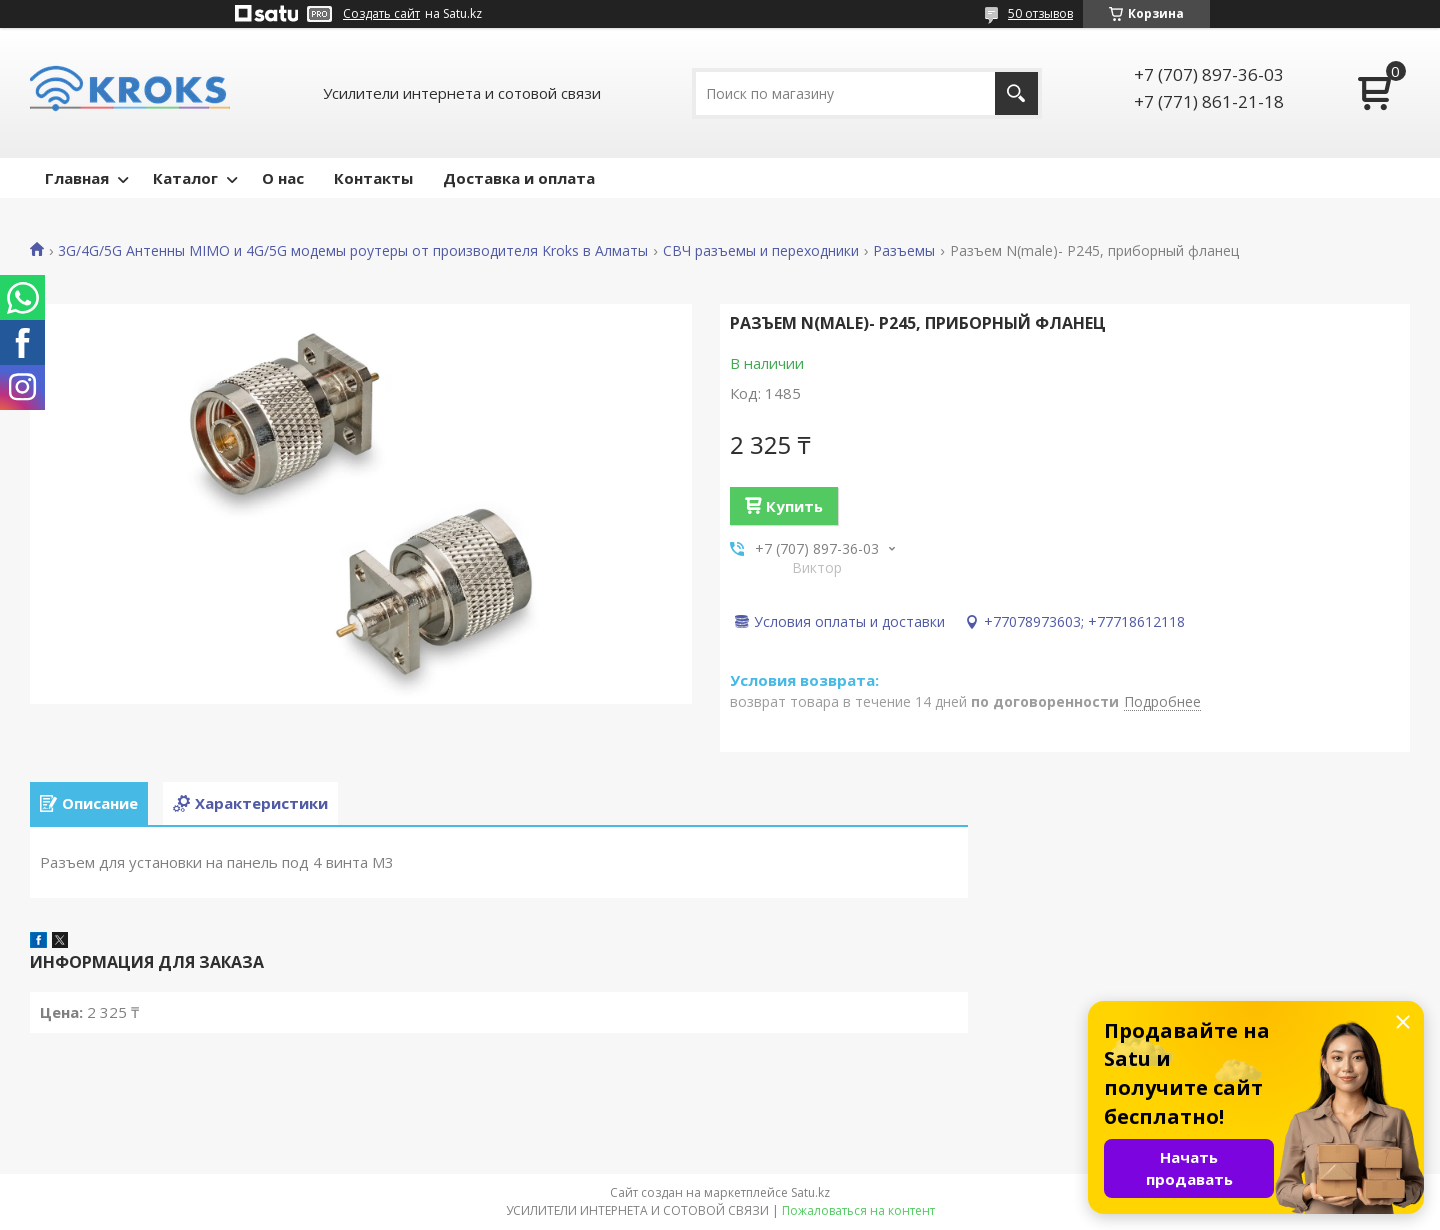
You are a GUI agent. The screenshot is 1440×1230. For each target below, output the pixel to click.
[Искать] (1016, 93)
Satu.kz (810, 1192)
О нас (283, 178)
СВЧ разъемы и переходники (761, 251)
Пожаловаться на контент (858, 1210)
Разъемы (904, 251)
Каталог (185, 178)
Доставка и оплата (519, 178)
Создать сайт (381, 14)
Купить (794, 506)
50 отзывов (1040, 13)
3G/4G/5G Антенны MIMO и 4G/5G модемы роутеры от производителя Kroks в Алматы (353, 251)
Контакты (373, 178)
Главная (77, 178)
